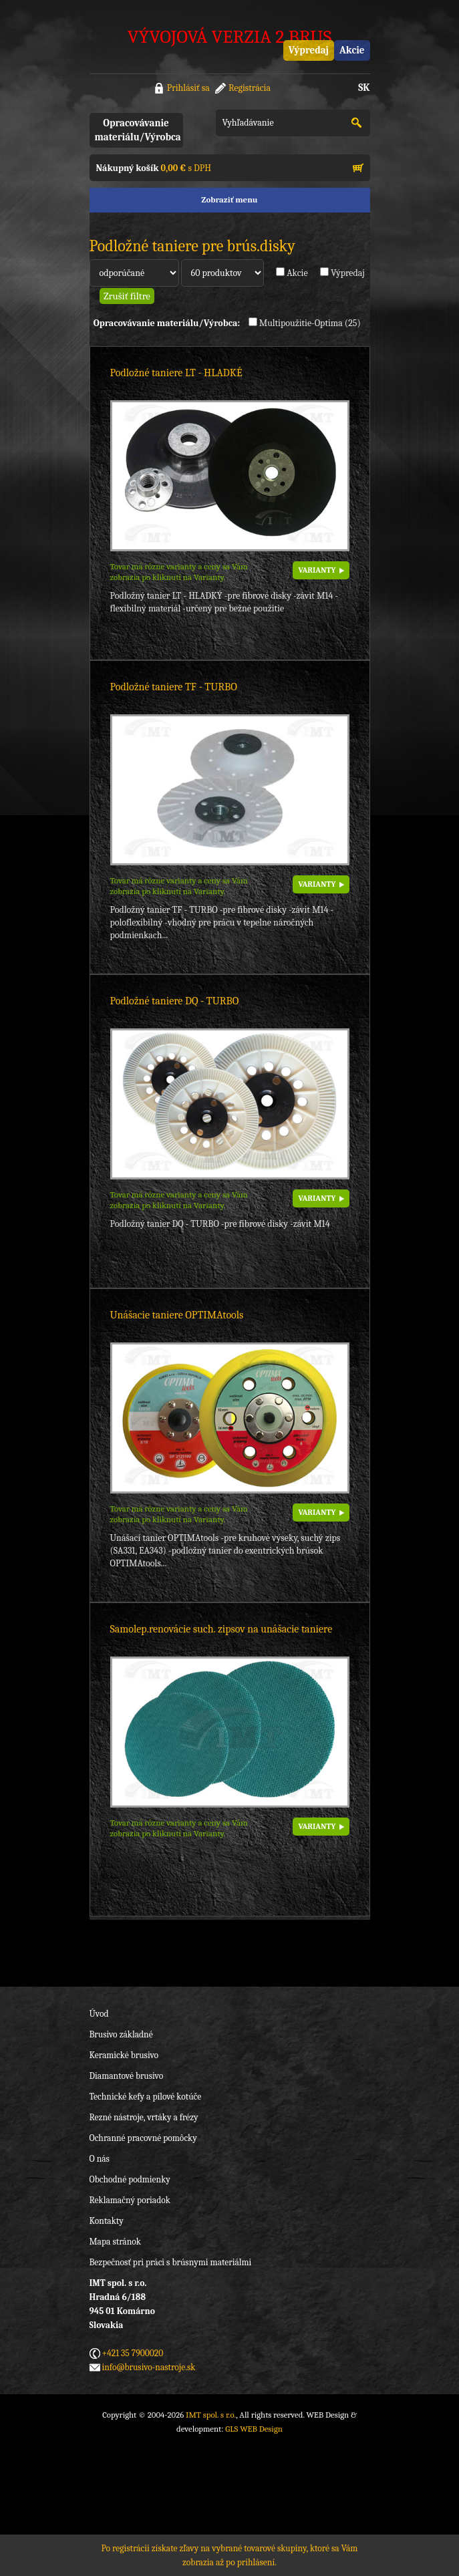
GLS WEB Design (254, 2429)
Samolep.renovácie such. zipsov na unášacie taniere (221, 1629)
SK (363, 88)
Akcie (351, 50)
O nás (100, 2159)
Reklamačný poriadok (130, 2200)
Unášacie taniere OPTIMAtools (177, 1315)
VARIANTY (317, 570)
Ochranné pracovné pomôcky (143, 2138)
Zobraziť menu (229, 199)
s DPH (153, 168)
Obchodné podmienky (130, 2179)
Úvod (99, 2014)
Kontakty (107, 2221)
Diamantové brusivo (127, 2076)
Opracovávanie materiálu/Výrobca (138, 130)
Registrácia (249, 88)
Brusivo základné (121, 2034)
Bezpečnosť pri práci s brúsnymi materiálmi (171, 2262)
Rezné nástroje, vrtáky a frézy (144, 2117)
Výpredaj (309, 50)
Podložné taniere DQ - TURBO (174, 1001)
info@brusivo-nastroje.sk (149, 2367)
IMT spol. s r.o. (211, 2415)
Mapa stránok (115, 2242)
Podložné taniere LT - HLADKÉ (176, 373)
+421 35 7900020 (133, 2353)
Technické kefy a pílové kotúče (146, 2097)
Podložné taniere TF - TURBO (173, 687)
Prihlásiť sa (188, 88)
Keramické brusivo (124, 2055)
